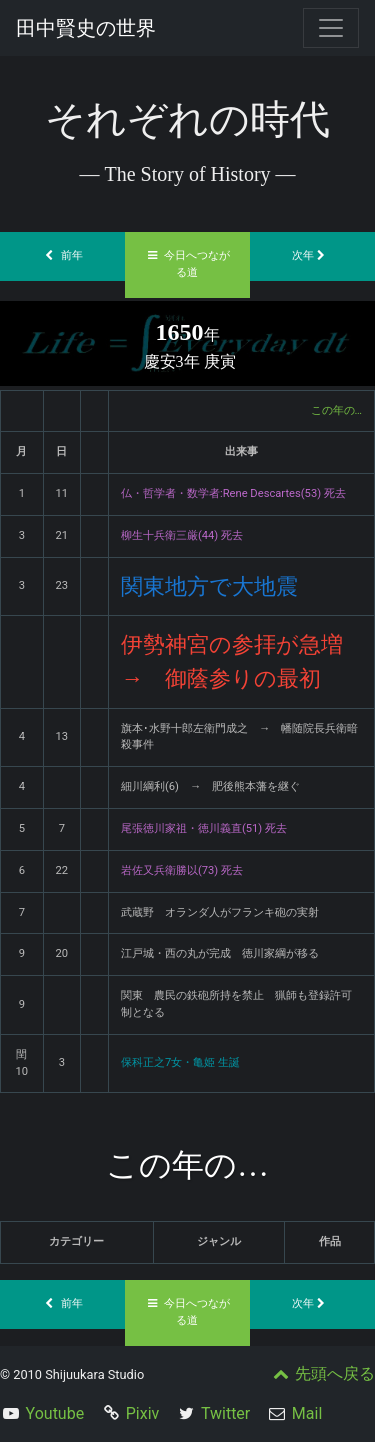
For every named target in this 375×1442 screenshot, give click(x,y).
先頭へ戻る (322, 1373)
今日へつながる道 (188, 264)
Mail (307, 1413)
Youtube (55, 1413)
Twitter (225, 1413)
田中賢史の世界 (86, 28)
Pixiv (143, 1413)
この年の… (336, 410)
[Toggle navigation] (331, 28)
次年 (313, 255)
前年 (63, 255)
